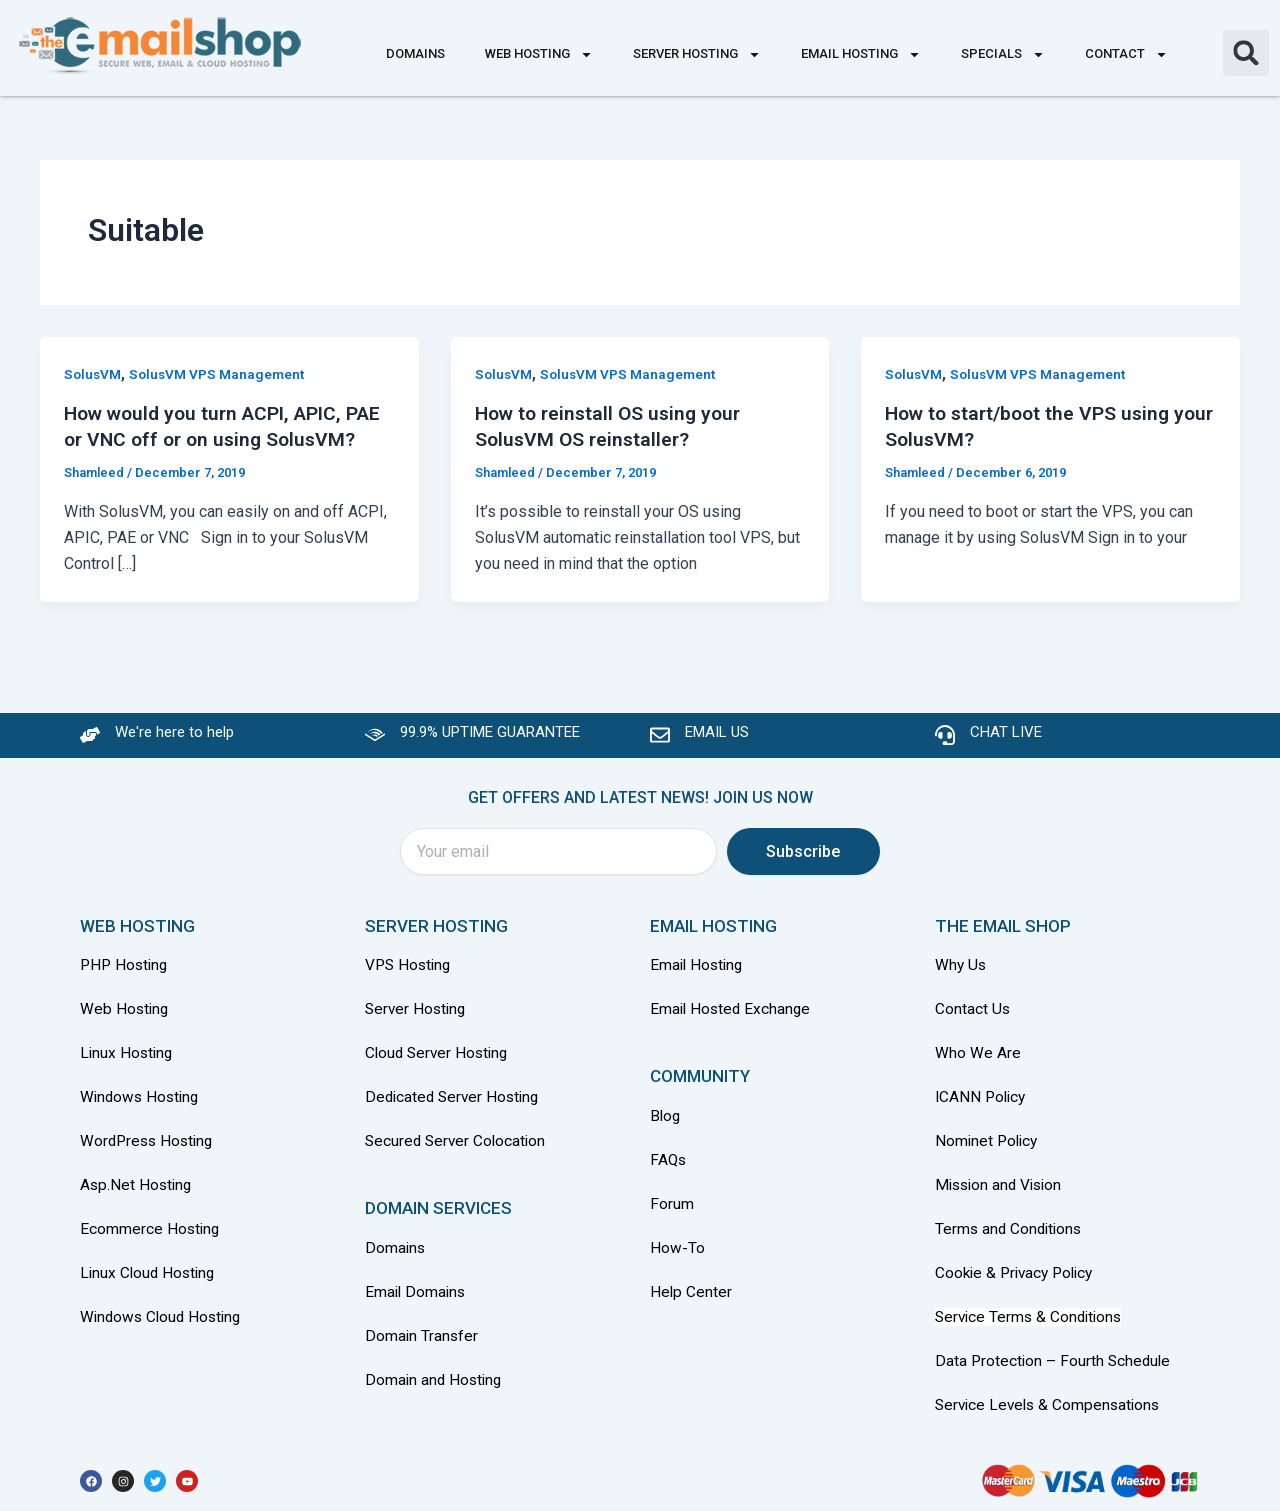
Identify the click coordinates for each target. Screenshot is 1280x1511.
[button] (1246, 53)
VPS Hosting (410, 975)
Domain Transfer (422, 1339)
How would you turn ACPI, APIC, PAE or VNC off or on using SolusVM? (209, 439)
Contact (1126, 54)
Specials (1003, 54)
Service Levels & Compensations (1051, 1405)
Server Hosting (697, 54)
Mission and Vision (1002, 1190)
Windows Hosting (142, 1104)
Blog (666, 1124)
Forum (672, 1210)
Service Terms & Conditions (1032, 1319)
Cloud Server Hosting (439, 1061)
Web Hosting (539, 54)
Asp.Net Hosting (137, 1190)
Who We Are (978, 1061)
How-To (677, 1253)
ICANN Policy (982, 1104)
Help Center (691, 1296)
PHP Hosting (126, 975)
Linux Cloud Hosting (150, 1276)
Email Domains (417, 1296)
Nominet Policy (988, 1147)
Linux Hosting (128, 1061)
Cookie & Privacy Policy (1018, 1276)
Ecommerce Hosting (151, 1233)
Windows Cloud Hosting (164, 1319)
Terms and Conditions (1011, 1233)
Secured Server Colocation (458, 1147)
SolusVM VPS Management (220, 374)
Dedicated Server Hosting (455, 1104)
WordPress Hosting (149, 1147)
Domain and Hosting (435, 1382)
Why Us (963, 975)
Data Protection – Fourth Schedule (1055, 1362)
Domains (415, 53)
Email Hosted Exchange (732, 1018)
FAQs (669, 1167)
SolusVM (93, 374)
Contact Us (973, 1018)
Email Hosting (861, 54)
